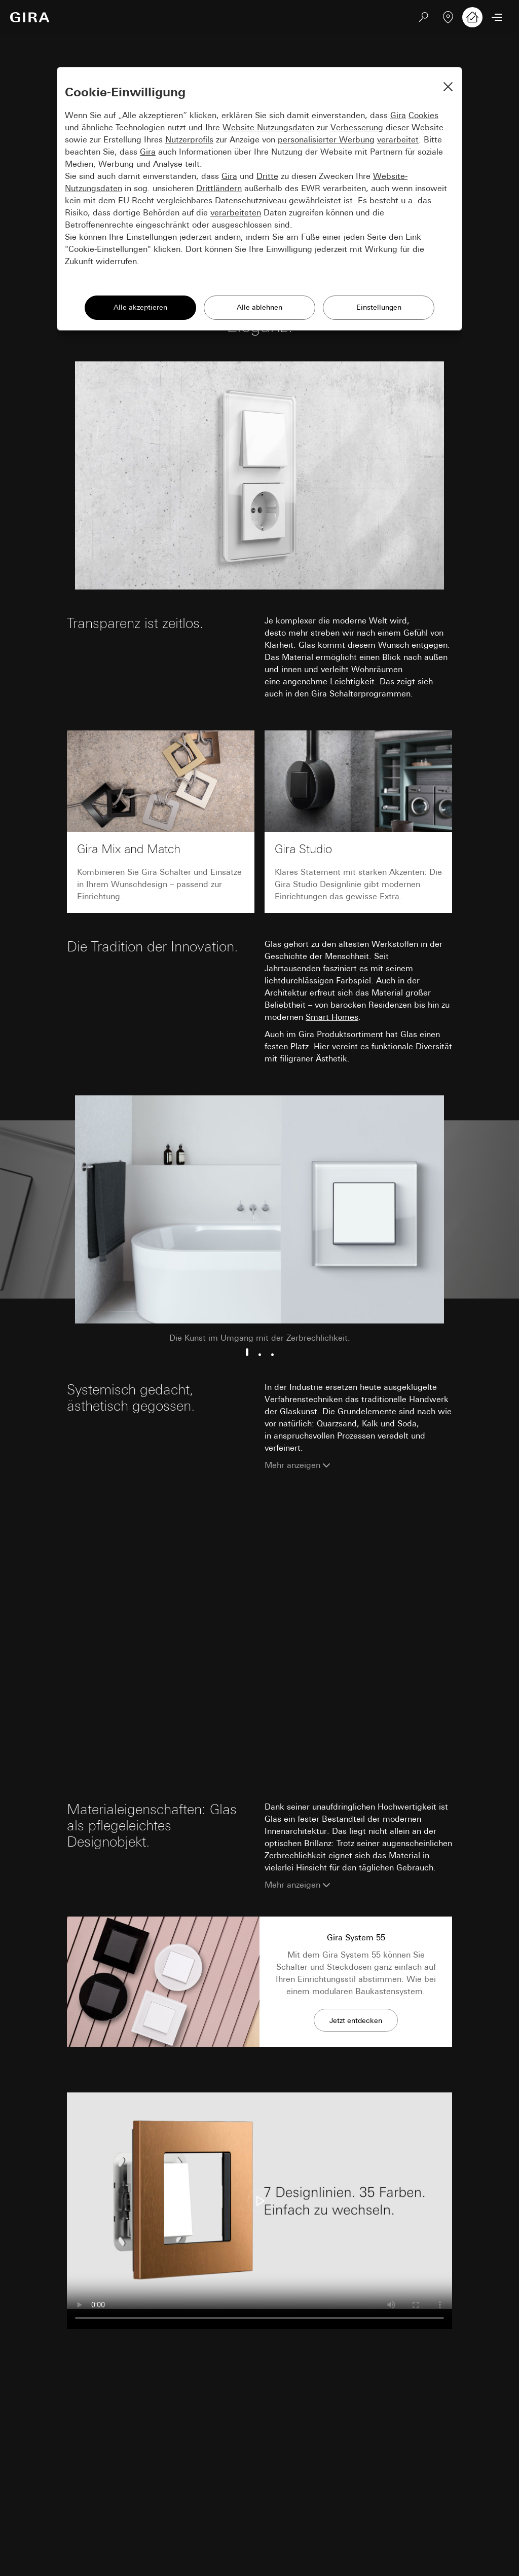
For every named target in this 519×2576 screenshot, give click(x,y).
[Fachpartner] (448, 17)
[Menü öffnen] (497, 17)
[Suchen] (424, 17)
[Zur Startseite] (30, 17)
